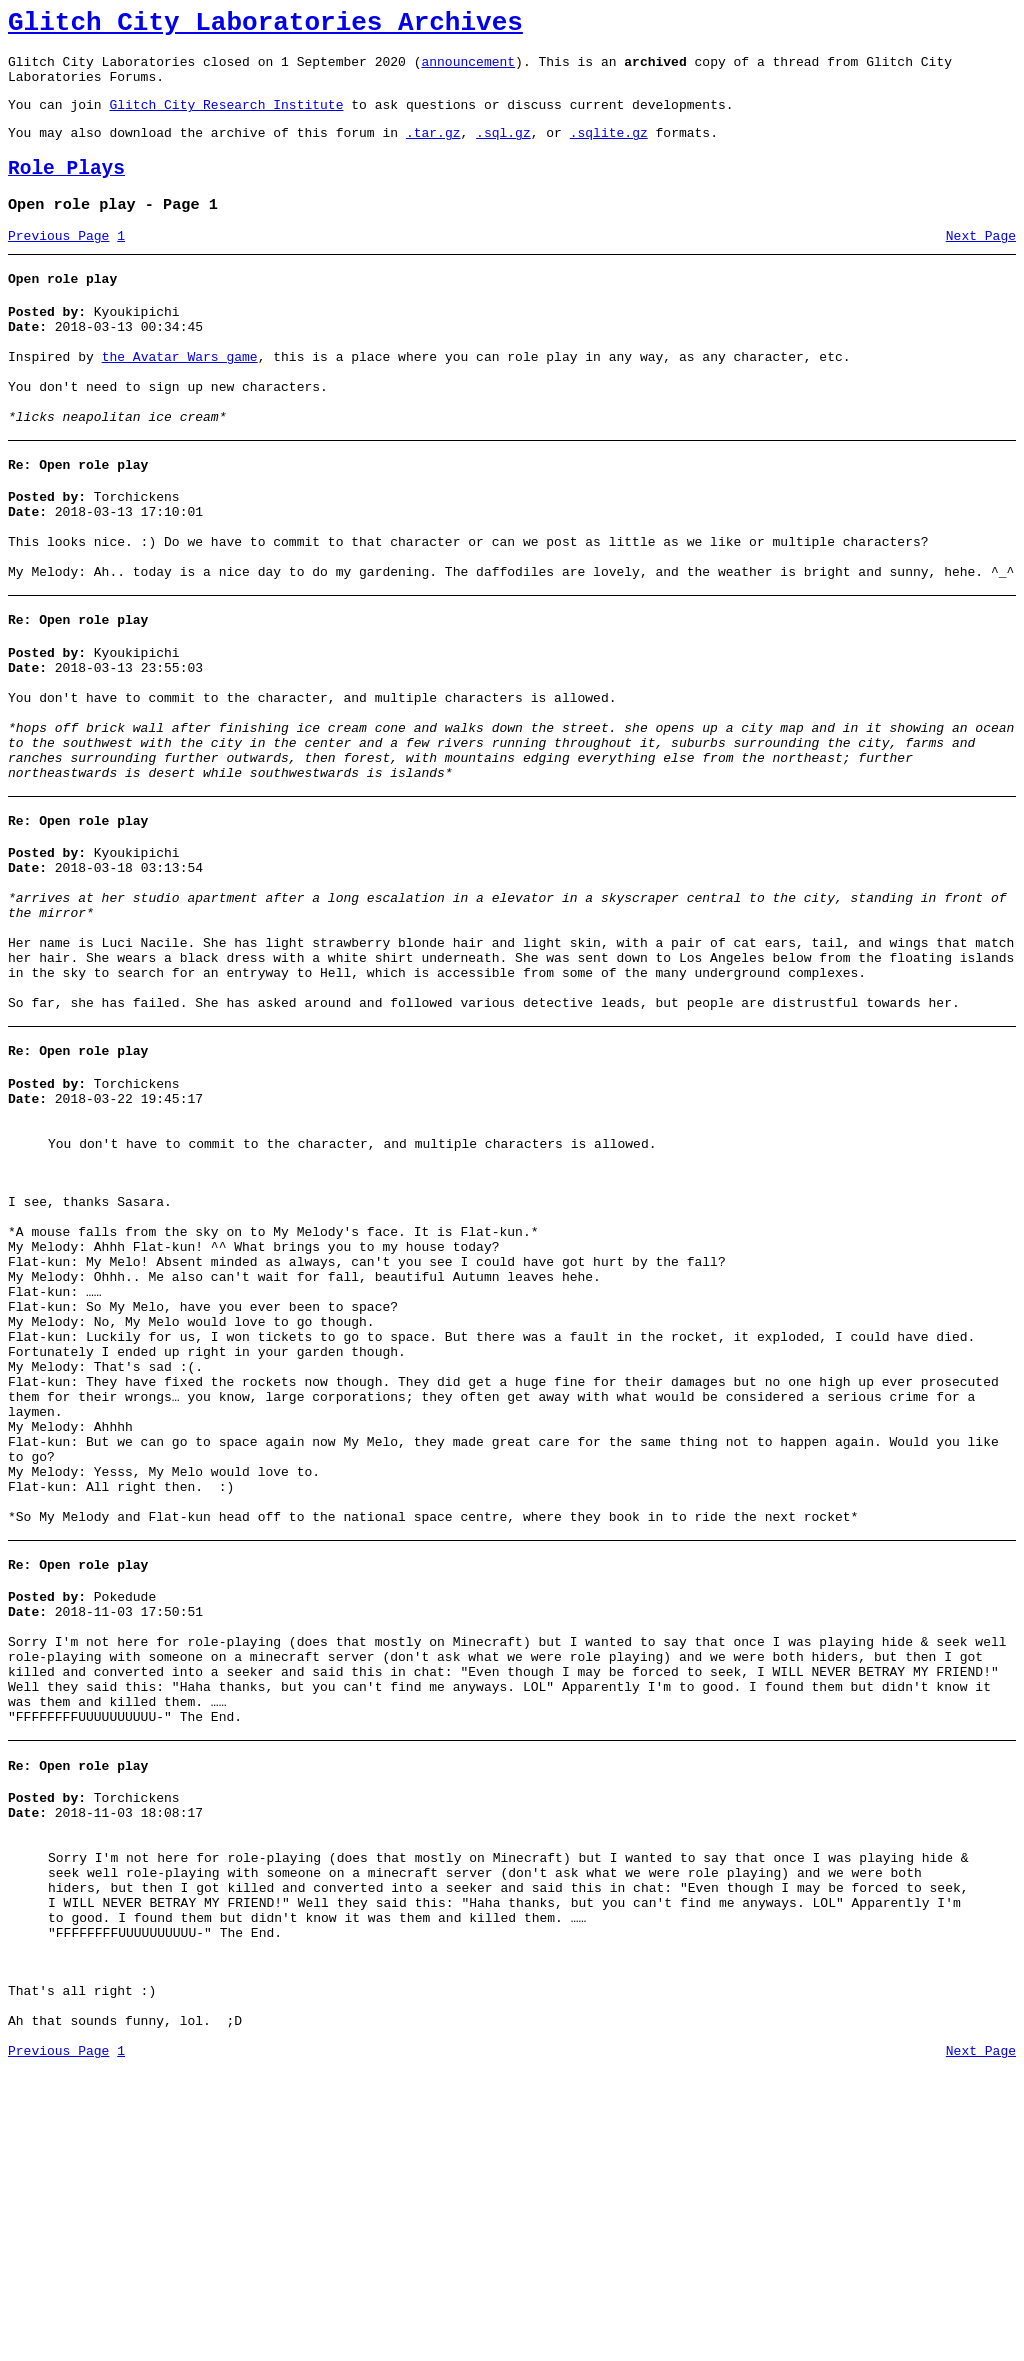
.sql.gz (503, 150)
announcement (468, 70)
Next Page (981, 263)
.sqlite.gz (609, 150)
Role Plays (66, 189)
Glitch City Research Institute (226, 119)
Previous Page (58, 263)
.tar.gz (433, 150)
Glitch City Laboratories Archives (265, 26)
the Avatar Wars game (180, 396)
